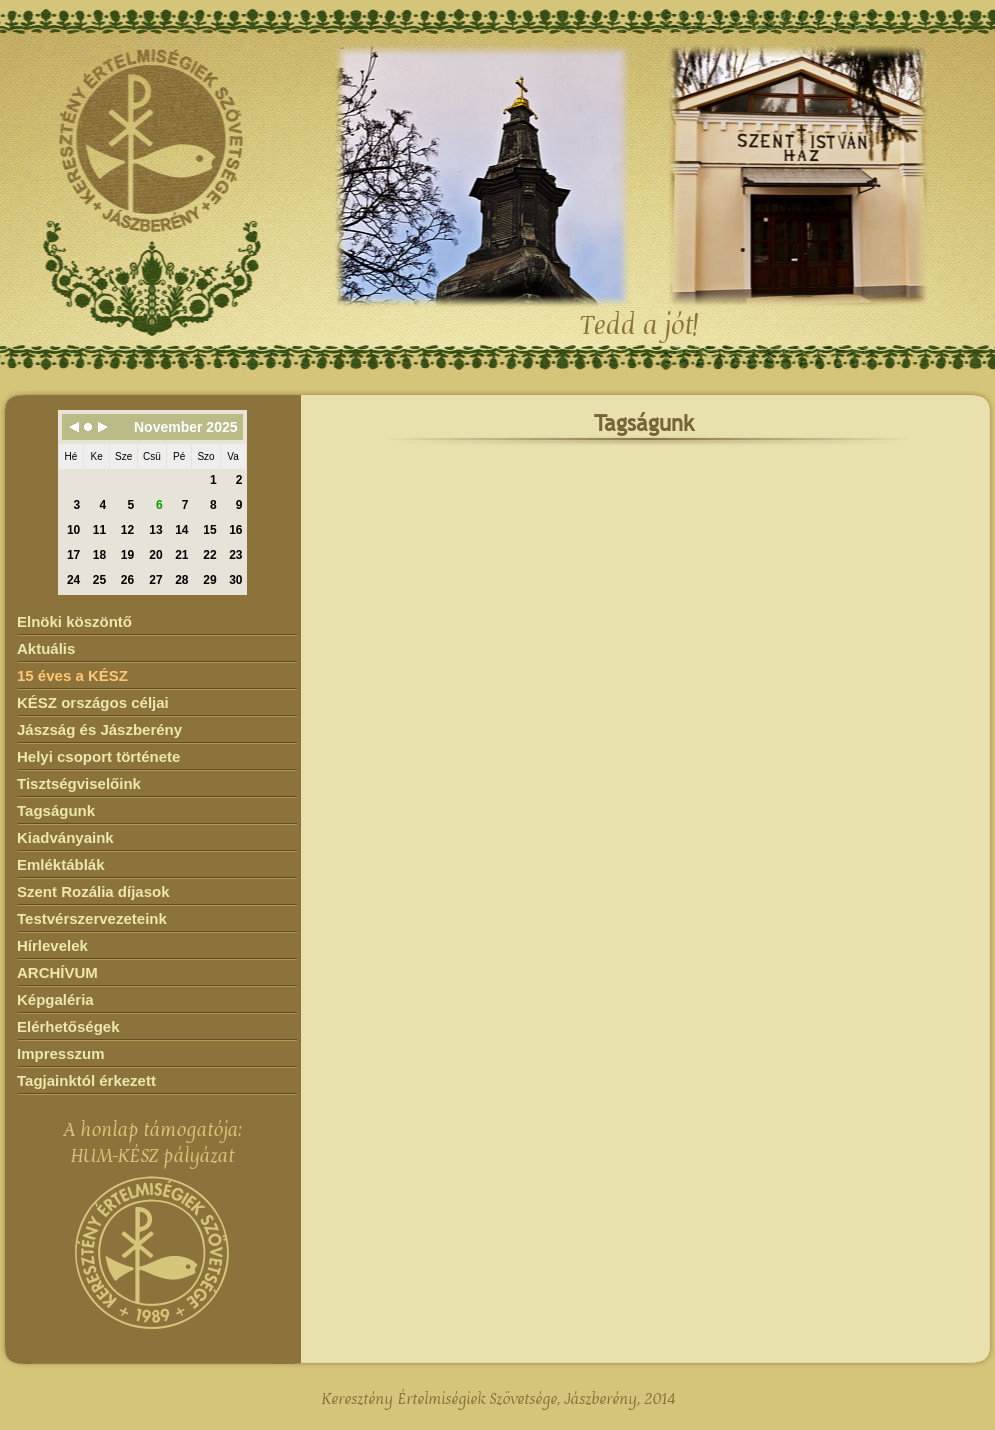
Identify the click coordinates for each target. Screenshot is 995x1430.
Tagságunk (56, 810)
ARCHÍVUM (57, 972)
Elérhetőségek (68, 1026)
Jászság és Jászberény (99, 729)
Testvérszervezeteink (92, 918)
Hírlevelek (52, 945)
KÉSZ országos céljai (93, 702)
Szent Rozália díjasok (93, 891)
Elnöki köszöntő (74, 621)
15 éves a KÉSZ (72, 675)
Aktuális (46, 648)
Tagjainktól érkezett (86, 1080)
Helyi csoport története (98, 756)
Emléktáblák (61, 864)
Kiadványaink (65, 837)
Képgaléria (55, 999)
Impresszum (61, 1053)
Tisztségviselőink (79, 783)
